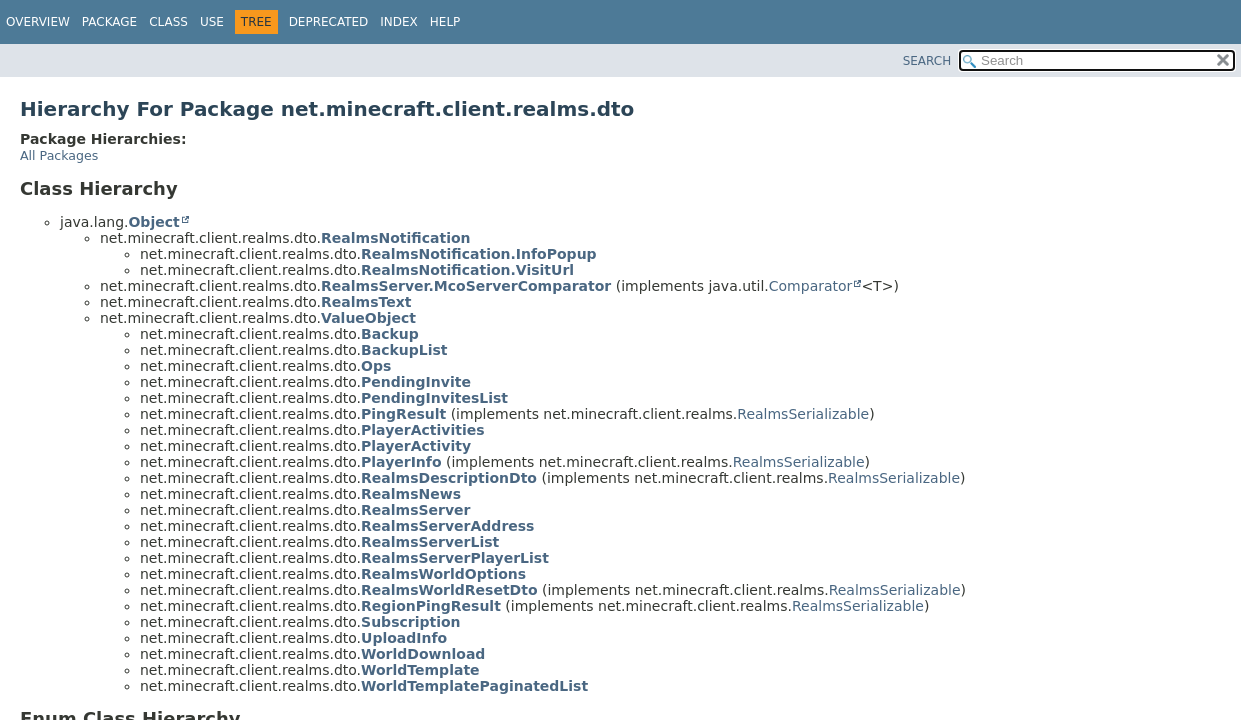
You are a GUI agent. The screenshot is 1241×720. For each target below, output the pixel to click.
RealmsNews (411, 494)
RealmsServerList (430, 542)
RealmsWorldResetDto (449, 590)
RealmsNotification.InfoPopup (479, 254)
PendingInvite (416, 382)
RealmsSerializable (803, 414)
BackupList (404, 350)
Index (399, 22)
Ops (376, 366)
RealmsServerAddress (447, 526)
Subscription (411, 622)
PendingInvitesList (434, 398)
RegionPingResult (431, 606)
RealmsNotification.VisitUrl (467, 270)
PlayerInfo (401, 462)
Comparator (811, 286)
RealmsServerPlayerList (455, 558)
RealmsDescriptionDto (449, 478)
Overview (38, 22)
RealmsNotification (395, 238)
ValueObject (368, 318)
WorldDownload (423, 654)
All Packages (59, 155)
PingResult (403, 414)
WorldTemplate (420, 670)
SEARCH (927, 61)
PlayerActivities (422, 430)
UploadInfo (404, 638)
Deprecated (329, 22)
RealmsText (366, 302)
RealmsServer (415, 510)
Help (445, 22)
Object (153, 222)
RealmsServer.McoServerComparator (466, 286)
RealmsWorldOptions (443, 574)
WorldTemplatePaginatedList (474, 686)
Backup (390, 334)
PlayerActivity (416, 446)
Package (109, 22)
